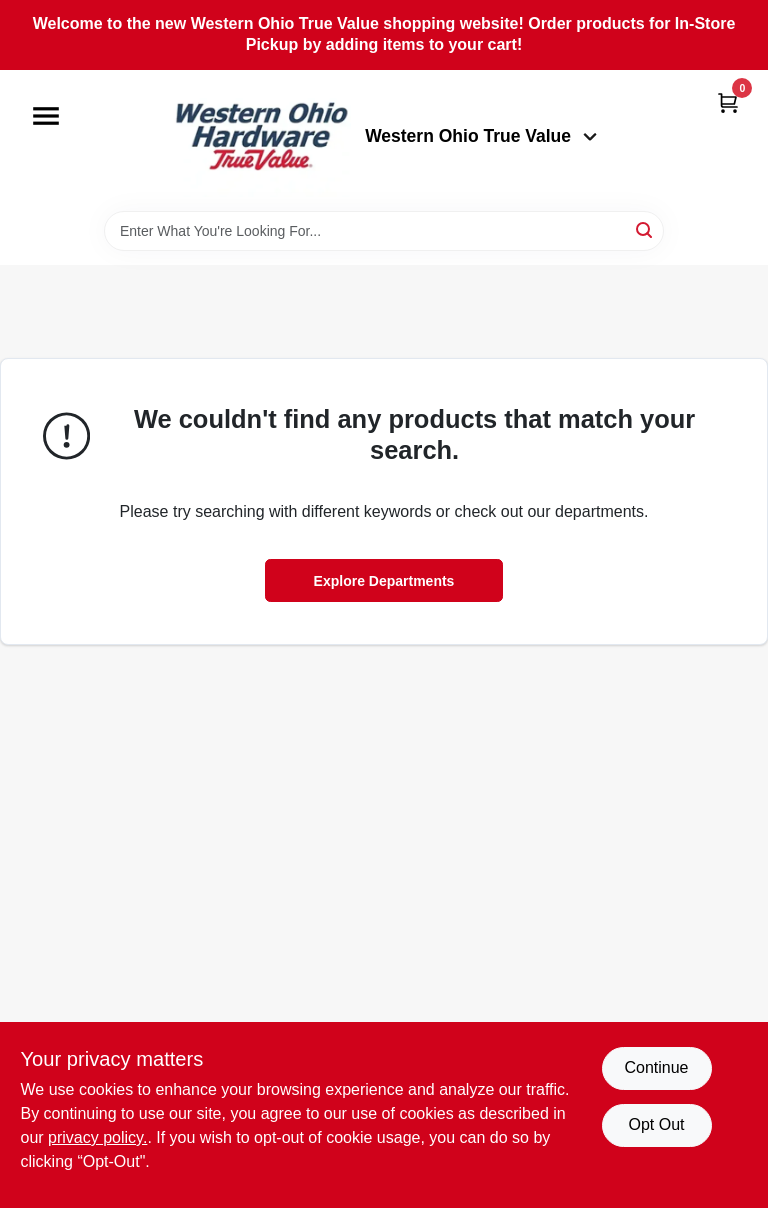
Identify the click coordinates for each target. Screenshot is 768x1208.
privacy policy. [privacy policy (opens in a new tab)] (97, 1137)
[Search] (645, 229)
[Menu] (46, 116)
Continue (656, 1067)
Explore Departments (384, 581)
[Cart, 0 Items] (728, 102)
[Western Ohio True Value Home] (261, 140)
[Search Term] (384, 231)
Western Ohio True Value (481, 136)
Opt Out (656, 1124)
